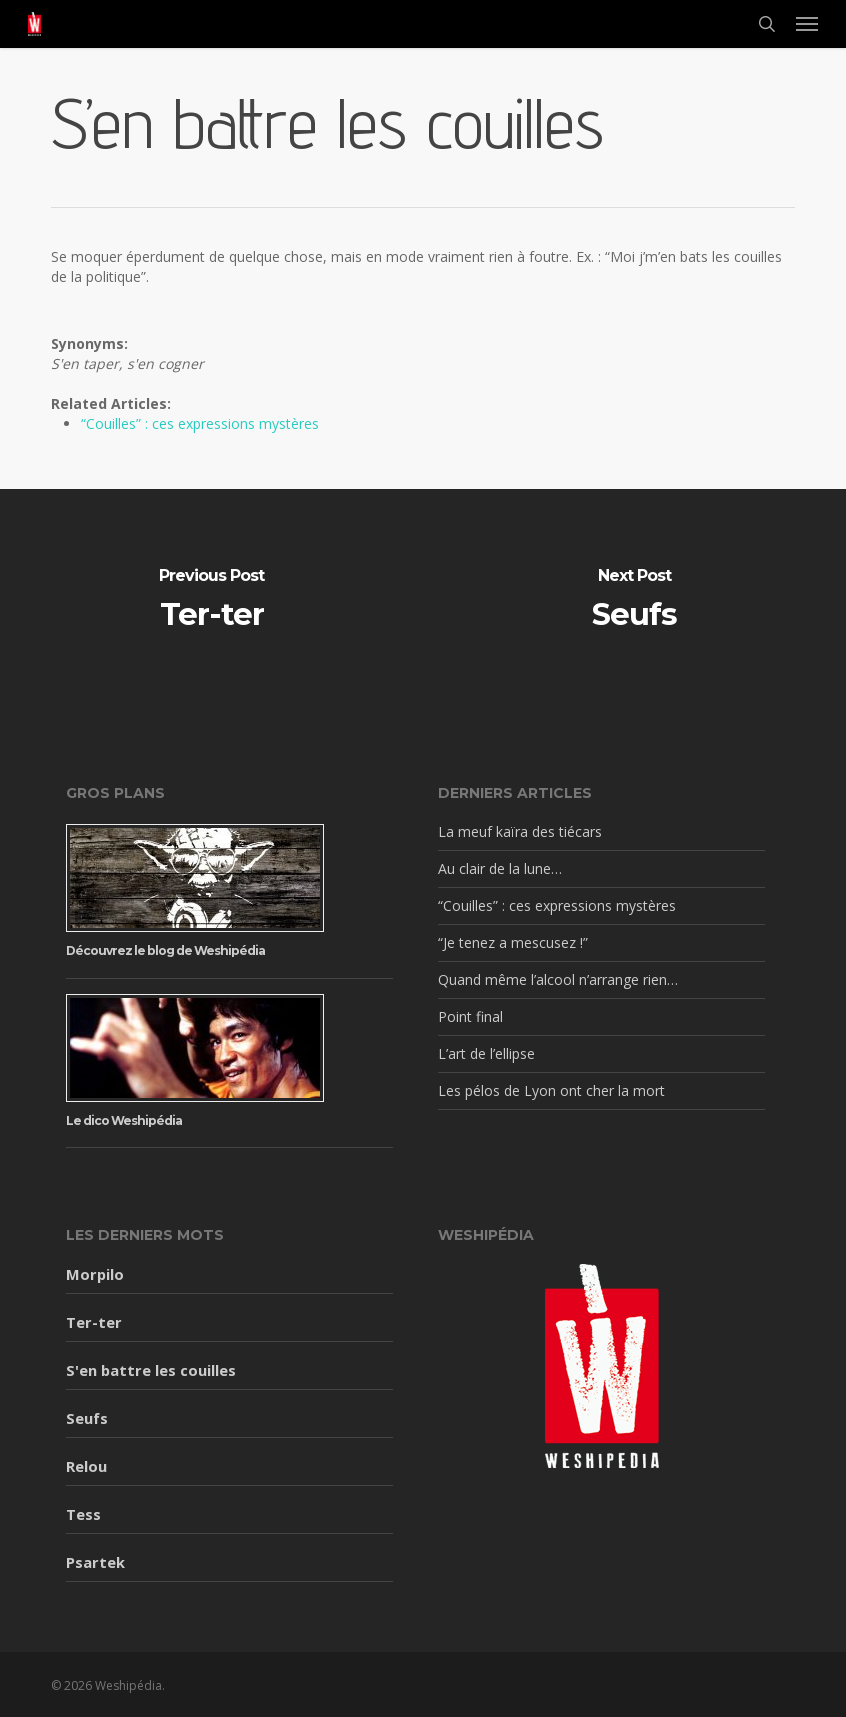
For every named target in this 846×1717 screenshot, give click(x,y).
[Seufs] (634, 601)
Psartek (95, 1562)
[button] (807, 24)
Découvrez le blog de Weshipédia (165, 950)
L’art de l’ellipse (486, 1053)
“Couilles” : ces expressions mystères (200, 423)
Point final (470, 1016)
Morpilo (95, 1274)
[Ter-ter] (211, 601)
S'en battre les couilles (151, 1370)
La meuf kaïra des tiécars (520, 831)
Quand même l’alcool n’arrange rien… (558, 979)
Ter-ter (94, 1322)
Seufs (87, 1418)
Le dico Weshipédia (124, 1120)
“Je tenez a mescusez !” (513, 942)
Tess (83, 1514)
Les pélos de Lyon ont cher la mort (551, 1090)
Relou (86, 1466)
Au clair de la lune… (500, 868)
